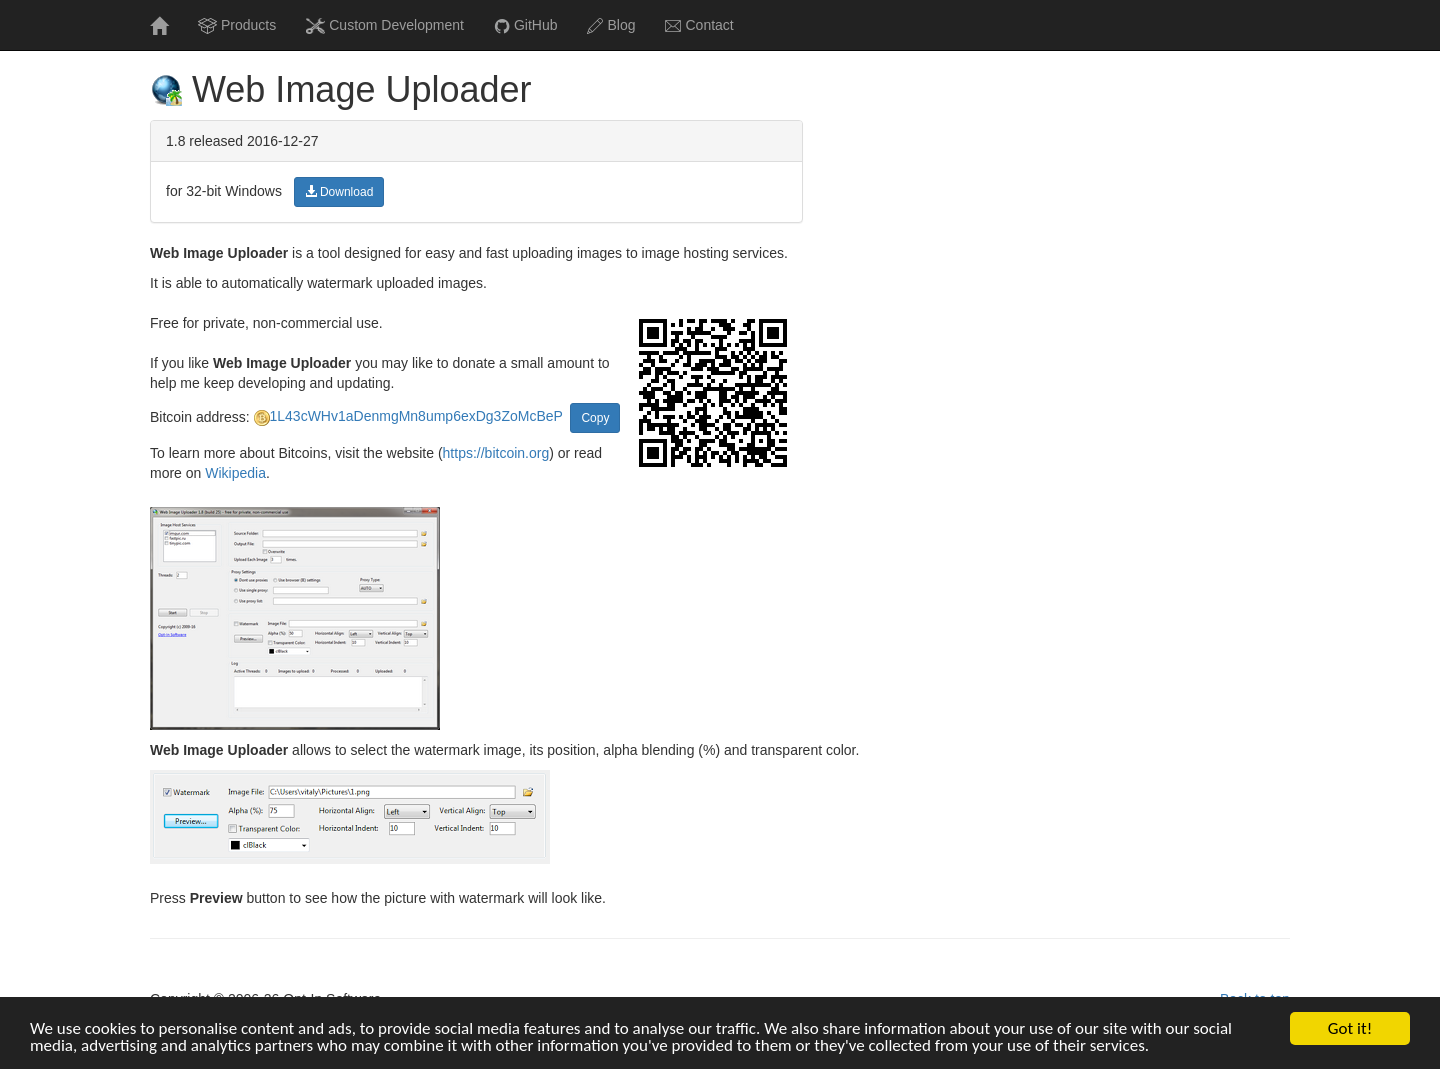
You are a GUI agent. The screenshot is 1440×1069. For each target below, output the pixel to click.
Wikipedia (235, 473)
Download (339, 192)
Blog (611, 25)
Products (237, 25)
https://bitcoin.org (496, 453)
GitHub (526, 25)
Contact (699, 25)
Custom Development (385, 25)
